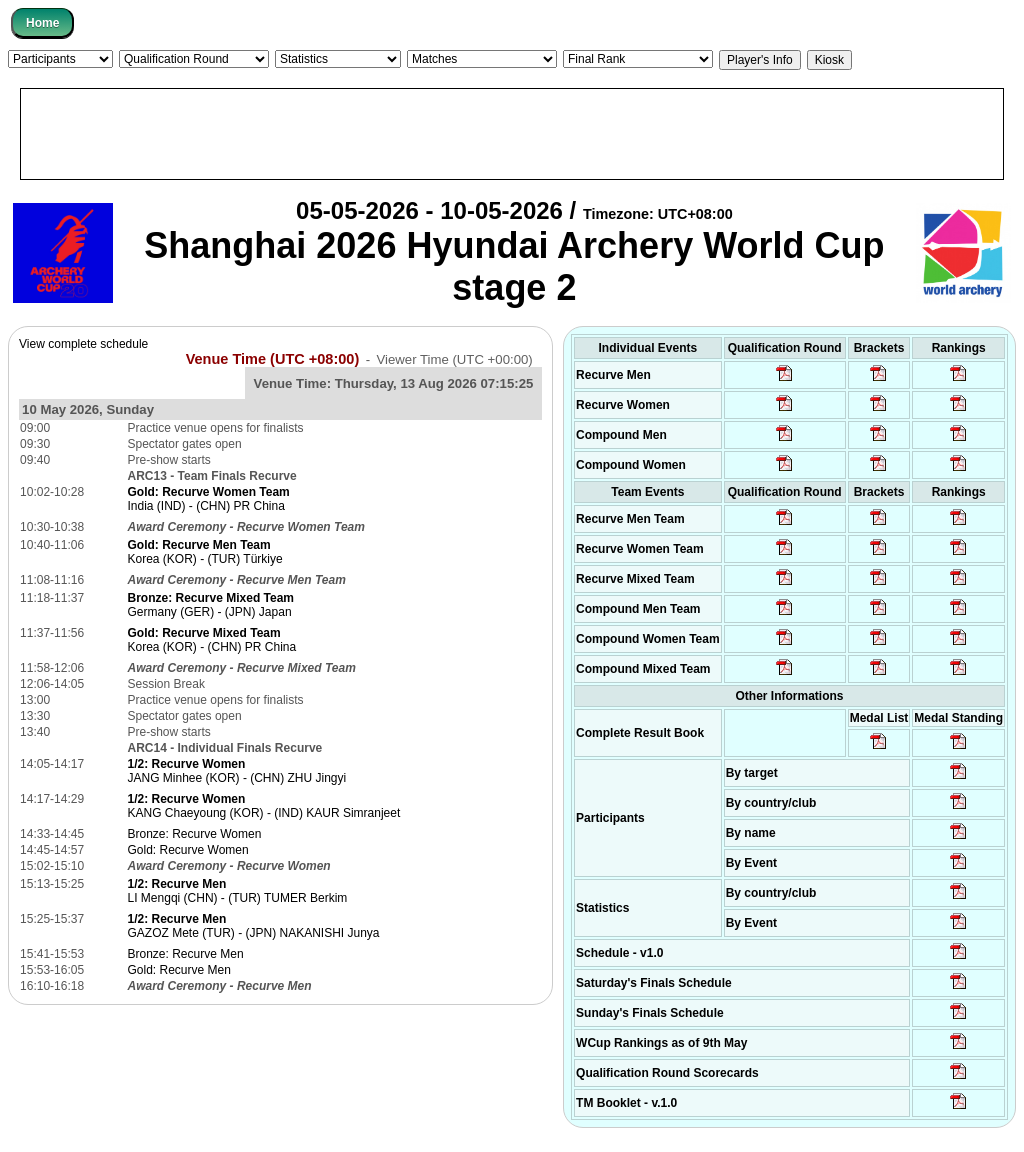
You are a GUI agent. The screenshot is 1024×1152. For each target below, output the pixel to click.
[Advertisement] (512, 134)
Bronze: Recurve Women (195, 834)
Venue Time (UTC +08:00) (273, 359)
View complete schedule (83, 344)
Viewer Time (454, 359)
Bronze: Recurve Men (186, 954)
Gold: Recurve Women (188, 850)
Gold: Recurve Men (179, 970)
